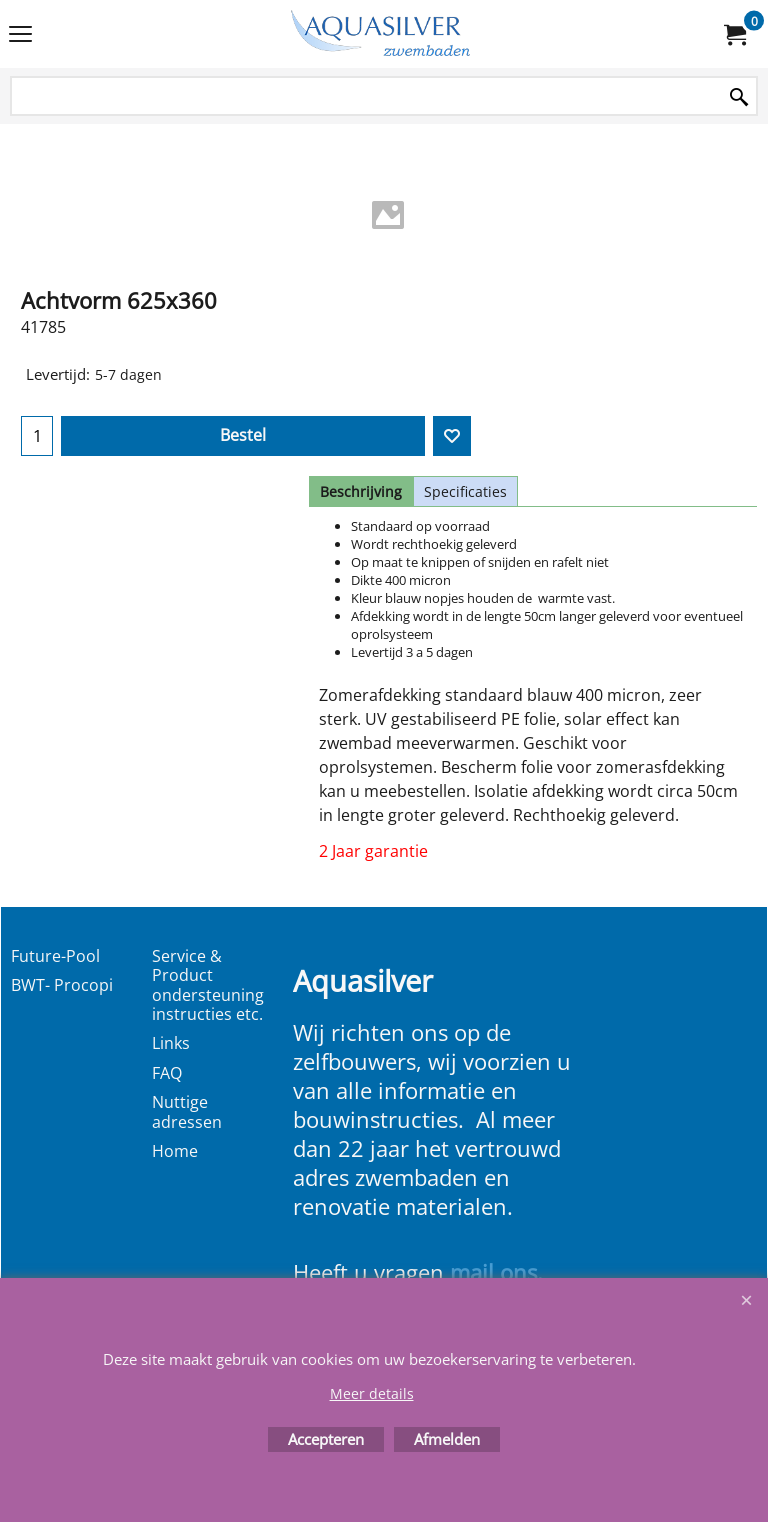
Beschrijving (361, 491)
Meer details (372, 1393)
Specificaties (465, 491)
